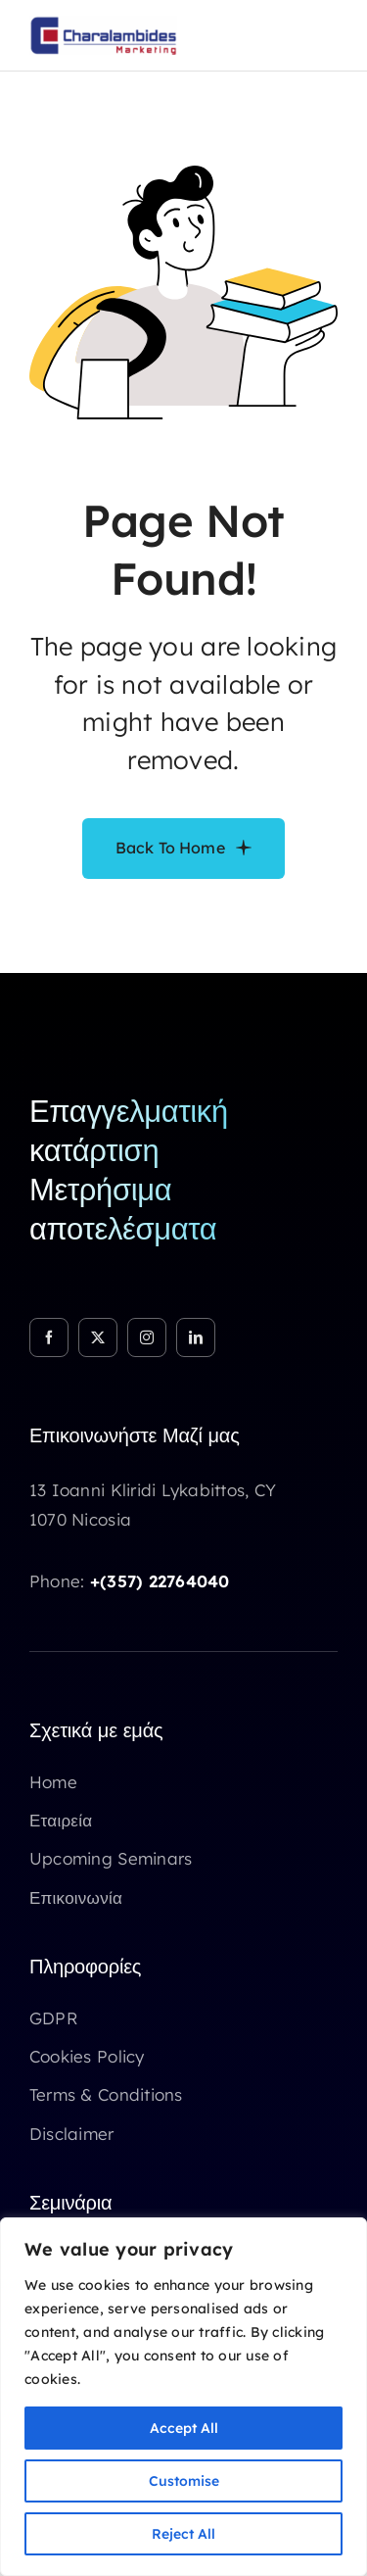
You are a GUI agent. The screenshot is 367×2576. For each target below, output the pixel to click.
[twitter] (97, 1337)
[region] (183, 2396)
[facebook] (49, 1337)
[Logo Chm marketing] (103, 24)
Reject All (183, 2534)
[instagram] (146, 1337)
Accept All (184, 2428)
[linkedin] (195, 1337)
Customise (184, 2481)
